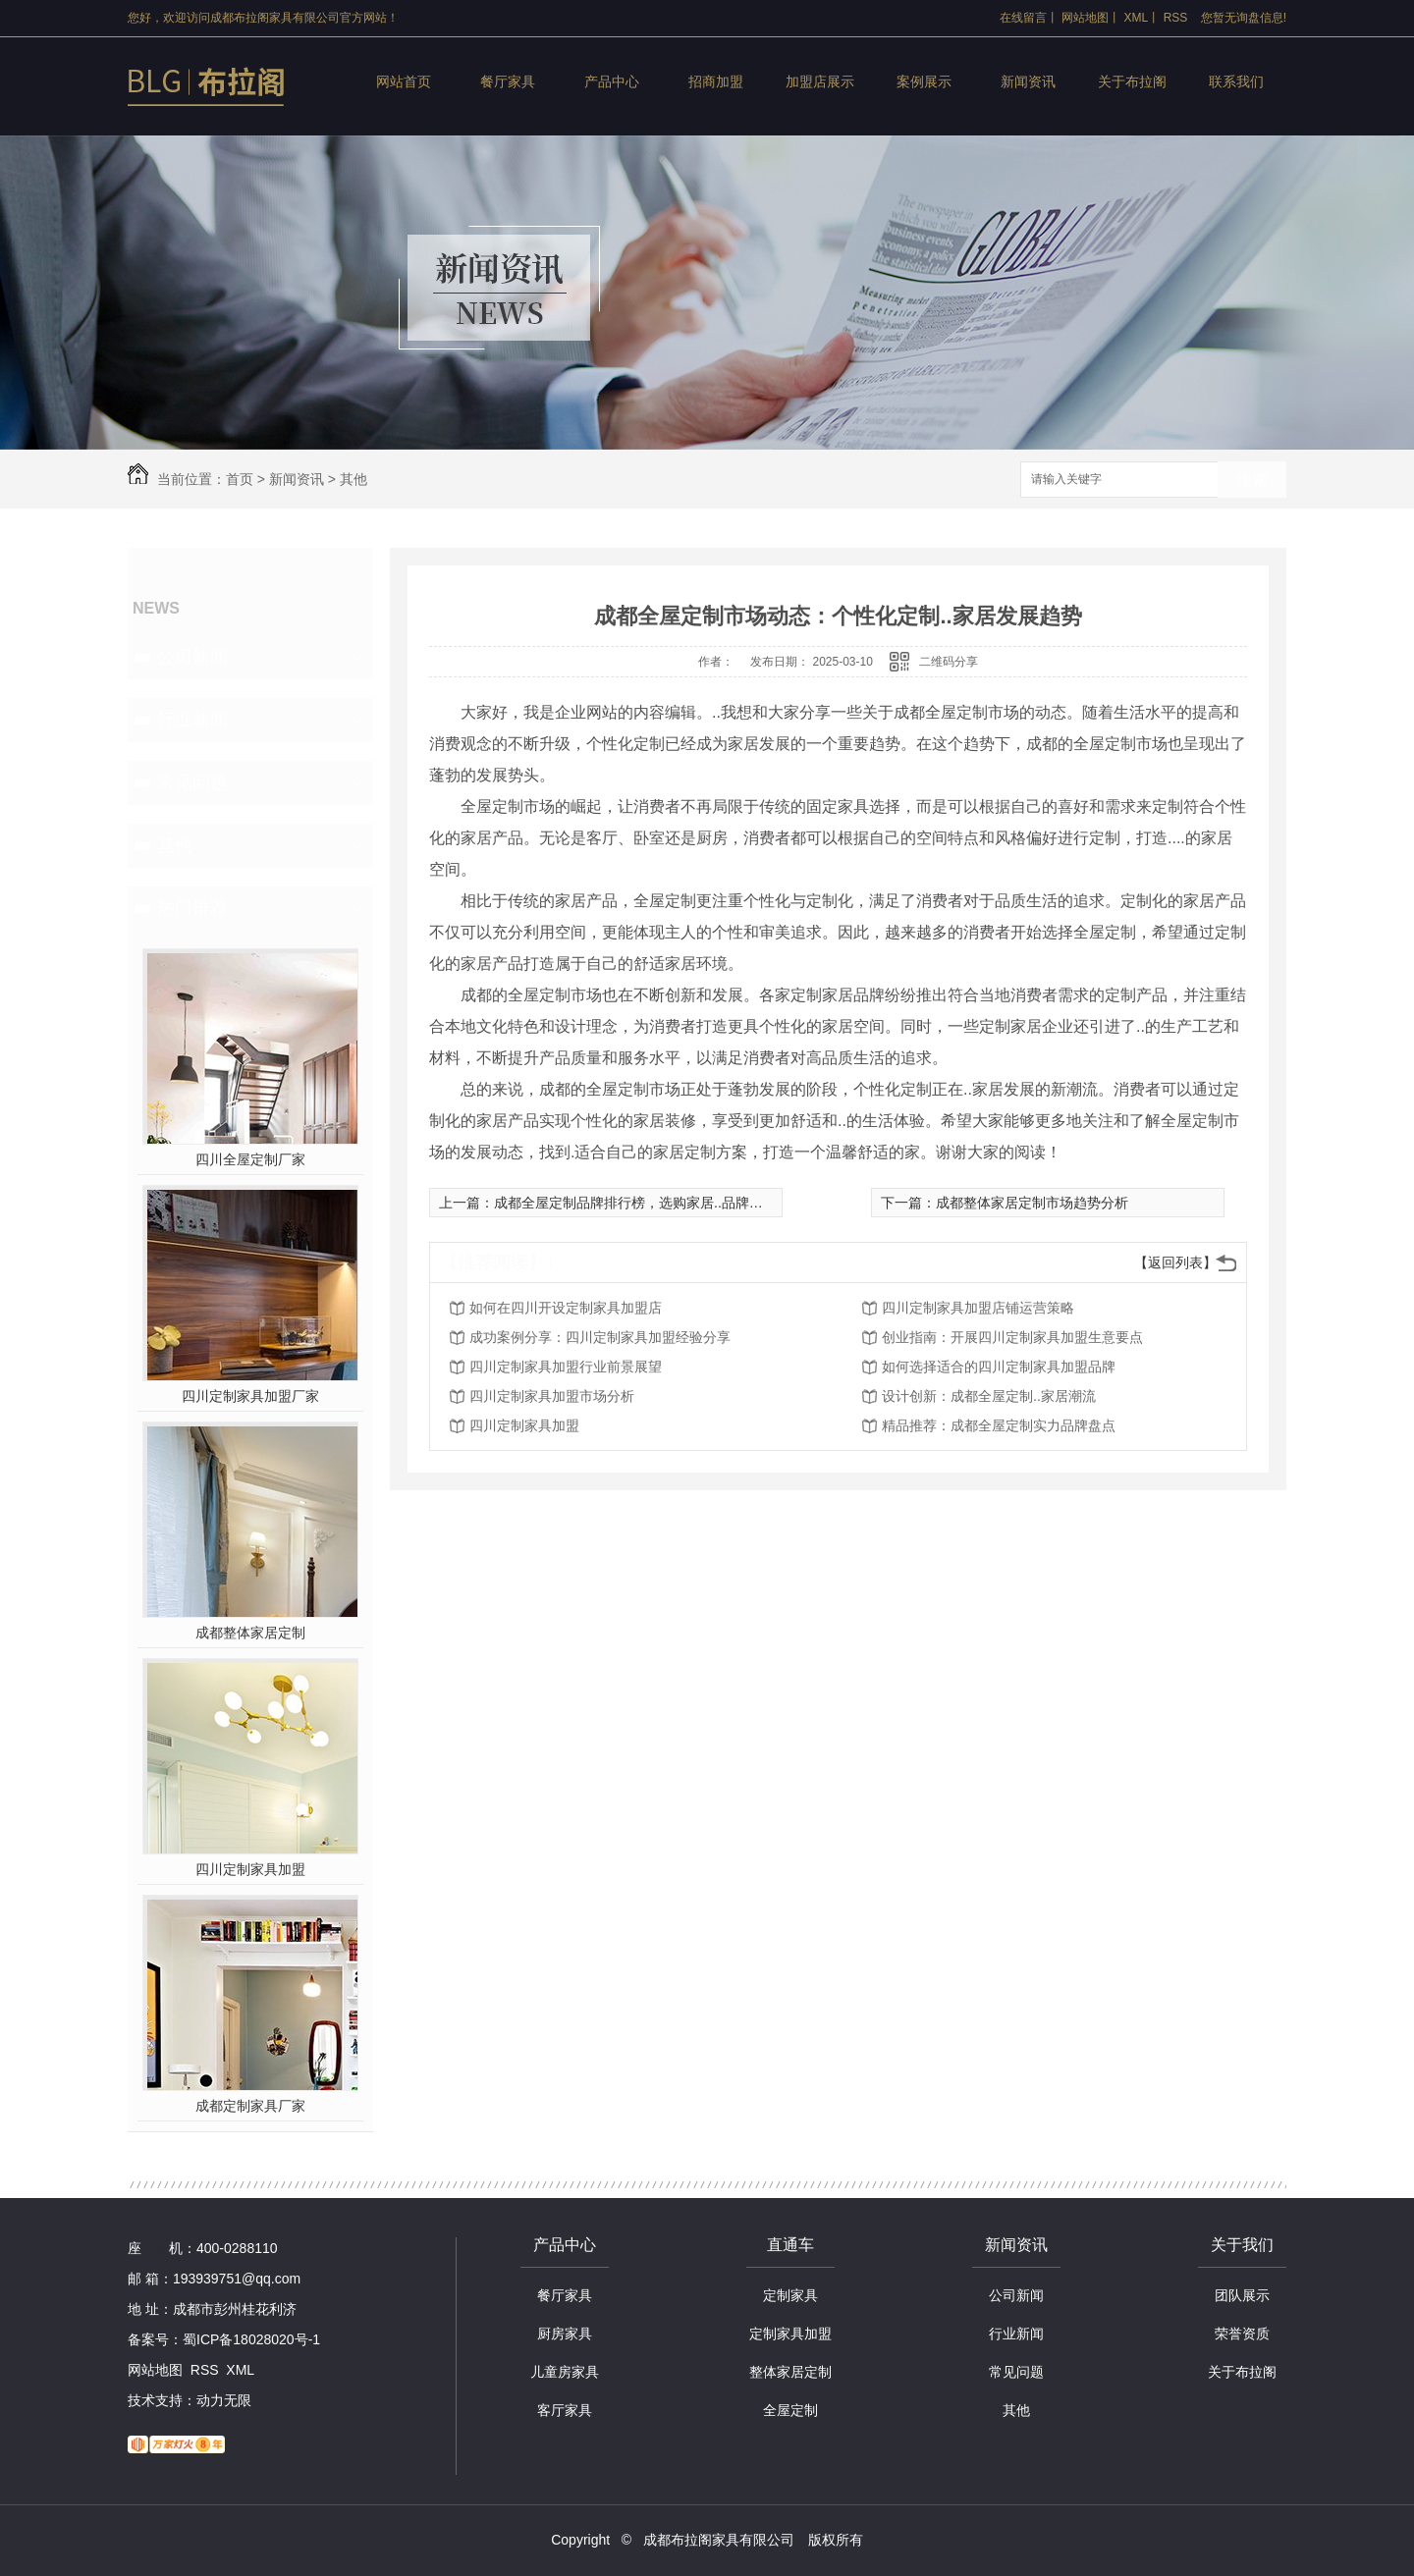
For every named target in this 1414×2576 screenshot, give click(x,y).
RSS (1176, 18)
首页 (239, 479)
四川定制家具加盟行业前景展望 (565, 1366)
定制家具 (790, 2295)
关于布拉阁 (1132, 81)
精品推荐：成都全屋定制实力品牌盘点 (998, 1425)
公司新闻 (192, 657)
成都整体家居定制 (250, 1632)
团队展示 (1242, 2295)
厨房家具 (564, 2333)
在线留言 (1023, 18)
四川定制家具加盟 (250, 1869)
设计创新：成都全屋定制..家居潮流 (989, 1396)
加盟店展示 (820, 81)
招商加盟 (715, 81)
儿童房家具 (564, 2372)
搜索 (1252, 480)
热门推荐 (192, 908)
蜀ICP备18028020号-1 (251, 2339)
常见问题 (192, 782)
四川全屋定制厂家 (250, 1159)
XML (1136, 18)
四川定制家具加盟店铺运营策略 (978, 1307)
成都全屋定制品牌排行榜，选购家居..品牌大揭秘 (642, 1202)
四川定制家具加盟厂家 (250, 1396)
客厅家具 (564, 2410)
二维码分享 (948, 662)
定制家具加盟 (790, 2333)
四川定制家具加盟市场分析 (551, 1396)
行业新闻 (192, 719)
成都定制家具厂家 (250, 2106)
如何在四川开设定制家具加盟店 (565, 1307)
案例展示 (924, 81)
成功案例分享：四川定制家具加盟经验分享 (600, 1337)
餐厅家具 (507, 81)
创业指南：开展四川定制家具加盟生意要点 (1012, 1337)
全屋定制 (790, 2410)
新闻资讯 (1028, 81)
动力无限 (223, 2400)
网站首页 (403, 81)
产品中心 (611, 81)
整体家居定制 (790, 2372)
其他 (353, 479)
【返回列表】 (1175, 1262)
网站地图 (1085, 18)
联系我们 (1236, 81)
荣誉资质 (1242, 2333)
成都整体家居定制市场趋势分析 (1032, 1202)
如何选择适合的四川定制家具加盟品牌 (998, 1366)
